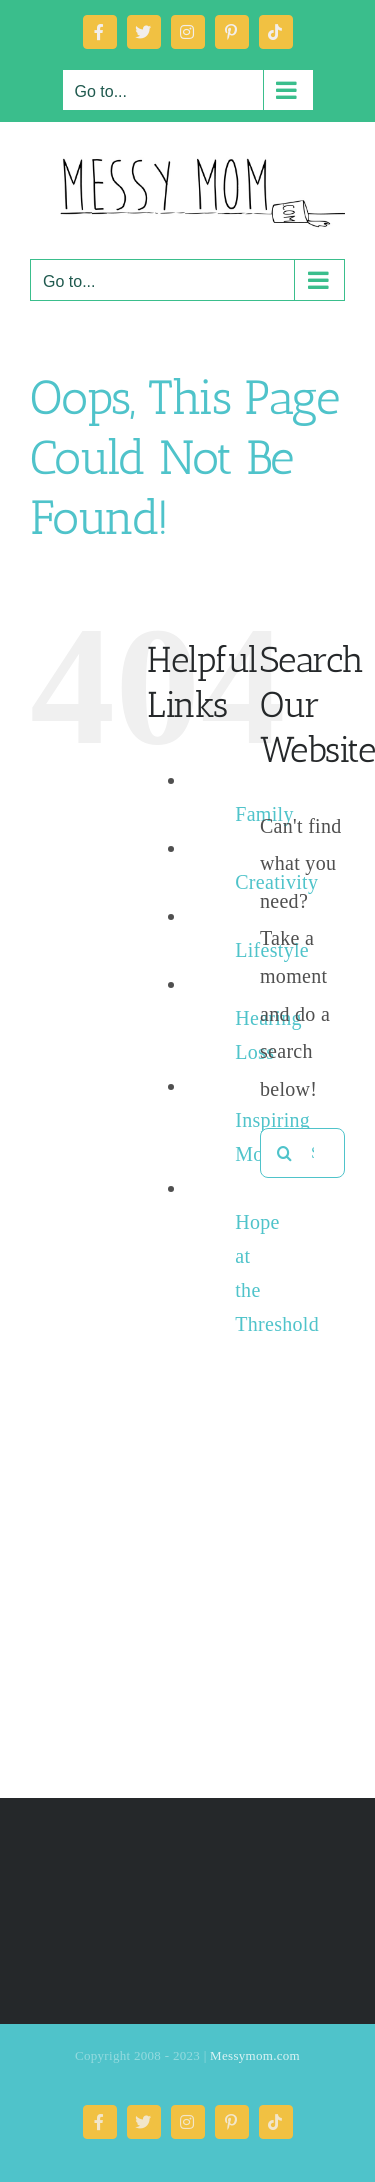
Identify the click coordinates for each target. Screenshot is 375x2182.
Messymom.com (255, 2055)
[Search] (285, 1153)
